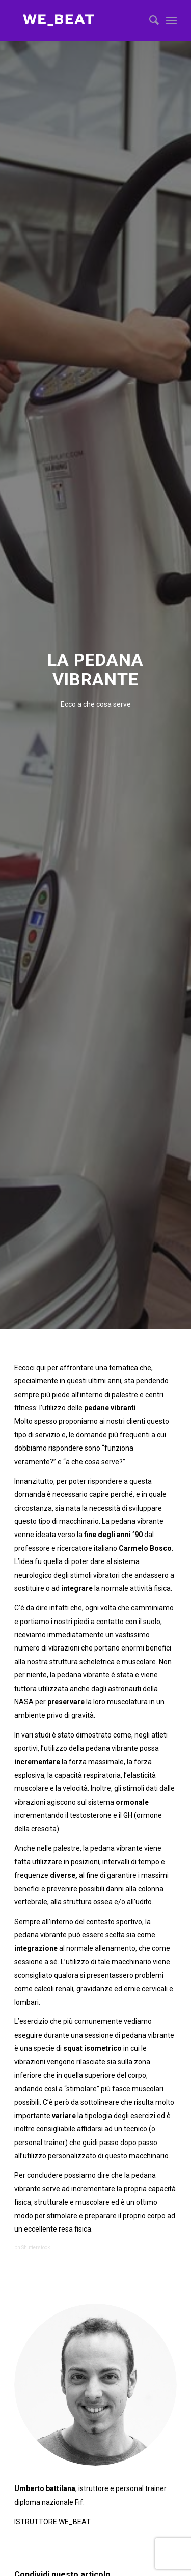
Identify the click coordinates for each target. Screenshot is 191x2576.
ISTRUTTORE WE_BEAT (52, 2521)
